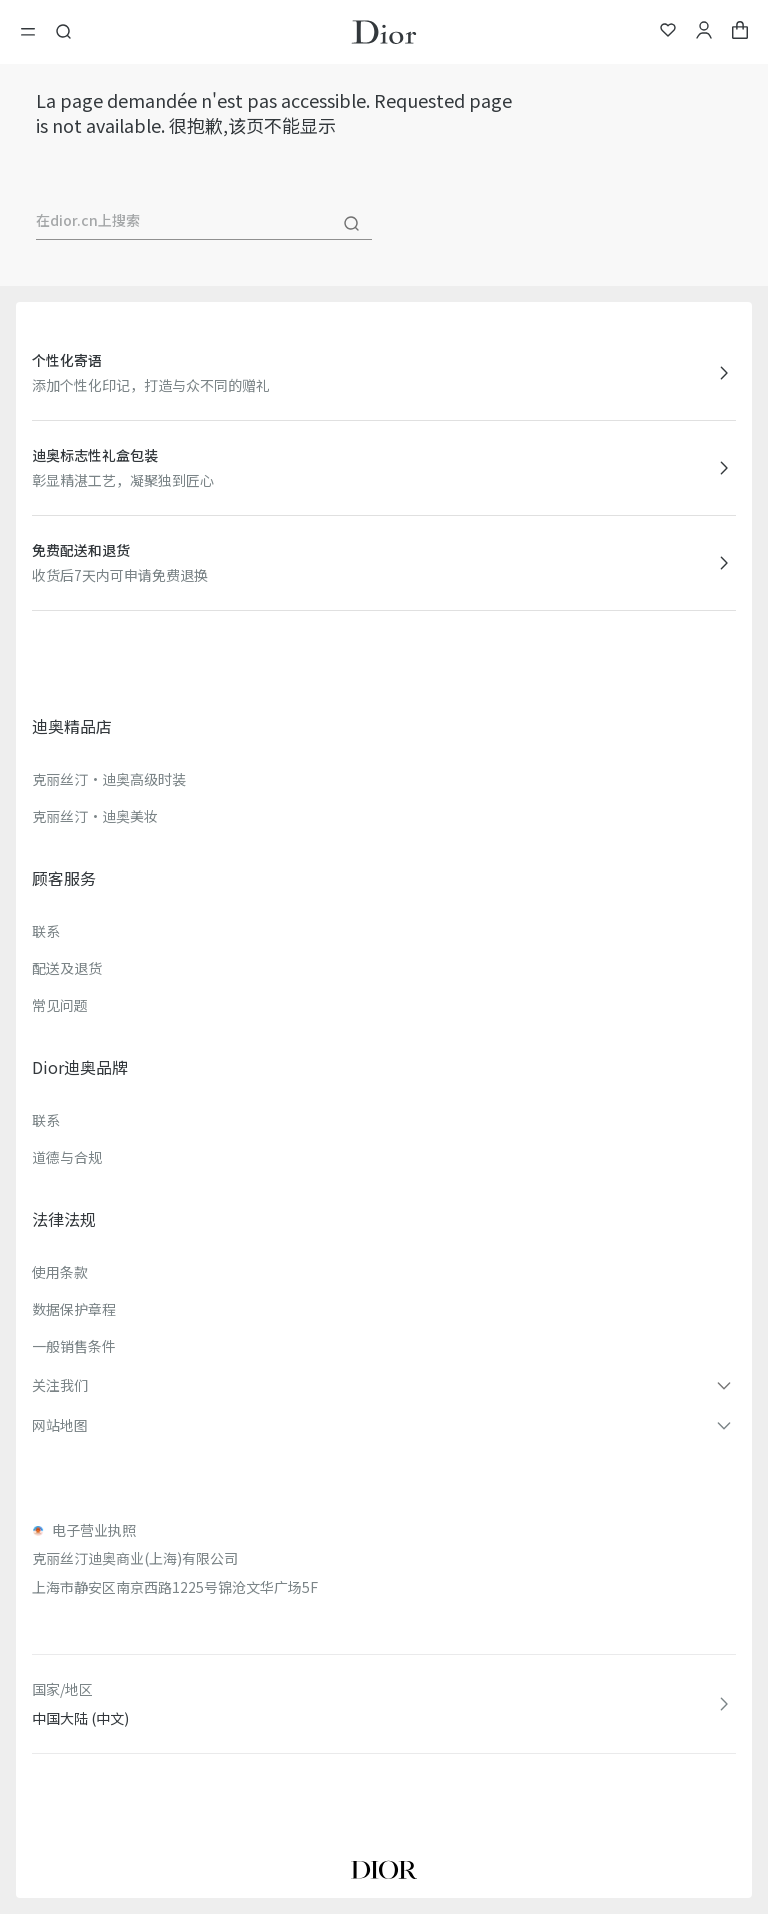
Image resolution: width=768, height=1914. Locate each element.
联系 (46, 931)
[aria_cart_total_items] (740, 32)
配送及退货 (67, 968)
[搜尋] (352, 224)
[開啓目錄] (34, 32)
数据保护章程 (74, 1309)
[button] (384, 1385)
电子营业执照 (94, 1530)
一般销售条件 (74, 1346)
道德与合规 (67, 1157)
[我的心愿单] (668, 32)
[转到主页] (384, 32)
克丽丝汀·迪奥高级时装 (109, 779)
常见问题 (60, 1005)
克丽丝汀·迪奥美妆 (95, 816)
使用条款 (60, 1272)
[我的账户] (704, 32)
